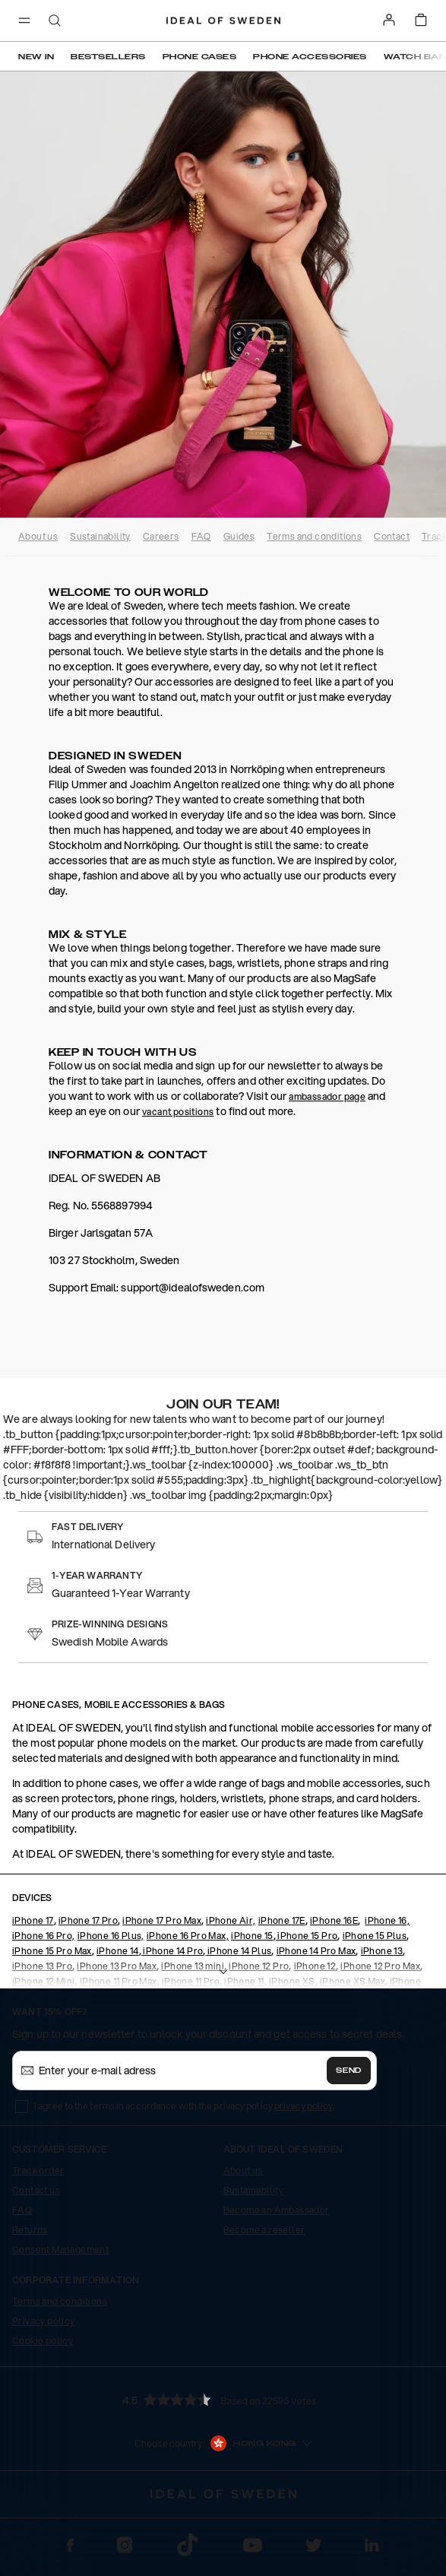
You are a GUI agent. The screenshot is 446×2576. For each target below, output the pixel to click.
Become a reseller (264, 2229)
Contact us (36, 2190)
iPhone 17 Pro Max (161, 1920)
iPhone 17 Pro (88, 1920)
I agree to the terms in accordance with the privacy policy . (184, 2105)
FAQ (201, 536)
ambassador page (327, 1096)
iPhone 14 (117, 1950)
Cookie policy (42, 2340)
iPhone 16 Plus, (110, 1935)
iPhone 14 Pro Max (316, 1950)
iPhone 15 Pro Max (52, 1950)
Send (349, 2070)
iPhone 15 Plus (375, 1935)
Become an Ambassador (276, 2210)
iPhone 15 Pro (307, 1935)
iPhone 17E (281, 1920)
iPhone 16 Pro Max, (188, 1935)
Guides (239, 536)
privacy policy (303, 2105)
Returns (30, 2229)
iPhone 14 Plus (238, 1950)
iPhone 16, (387, 1920)
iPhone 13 (382, 1950)
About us (38, 536)
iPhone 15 (252, 1935)
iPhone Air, (230, 1920)
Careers (161, 536)
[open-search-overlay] (55, 21)
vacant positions (178, 1111)
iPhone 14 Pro (172, 1950)
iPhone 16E (334, 1920)
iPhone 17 (33, 1920)
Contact (392, 536)
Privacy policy (43, 2321)
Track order (38, 2170)
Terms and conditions (314, 536)
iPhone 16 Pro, (43, 1935)
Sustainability (100, 536)
